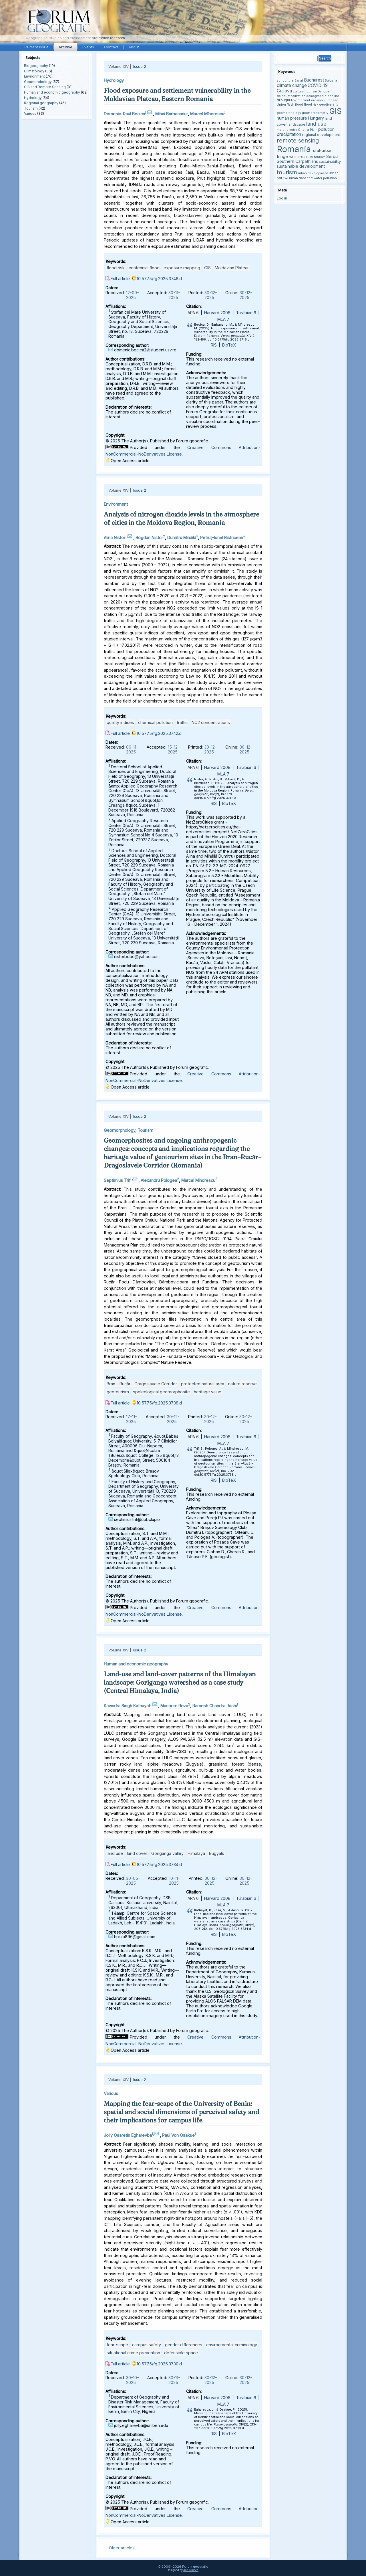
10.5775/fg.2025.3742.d (159, 733)
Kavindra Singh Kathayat (127, 1705)
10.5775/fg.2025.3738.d (159, 1402)
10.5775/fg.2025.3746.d (159, 278)
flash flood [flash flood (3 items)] (295, 104)
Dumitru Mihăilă (181, 537)
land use (115, 1853)
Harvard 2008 (217, 312)
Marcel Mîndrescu (207, 113)
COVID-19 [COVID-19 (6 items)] (318, 85)
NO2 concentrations (211, 722)
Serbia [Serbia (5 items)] (332, 156)
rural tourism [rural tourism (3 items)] (315, 157)
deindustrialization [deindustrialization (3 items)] (291, 96)
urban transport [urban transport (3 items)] (301, 178)
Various (30, 113)
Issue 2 (139, 66)
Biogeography (36, 66)
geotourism (118, 1391)
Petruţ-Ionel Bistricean (221, 537)
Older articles (119, 2547)
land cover (137, 1853)
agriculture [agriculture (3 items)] (285, 80)
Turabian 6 (246, 312)
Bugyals (216, 1853)
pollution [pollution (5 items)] (326, 129)
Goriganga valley (167, 1853)
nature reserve (242, 1383)
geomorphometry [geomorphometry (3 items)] (315, 113)
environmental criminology (231, 2344)
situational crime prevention (133, 2352)
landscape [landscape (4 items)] (296, 124)
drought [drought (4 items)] (283, 100)
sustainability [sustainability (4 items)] (330, 161)
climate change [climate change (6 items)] (292, 85)
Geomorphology (38, 82)
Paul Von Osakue (178, 2135)
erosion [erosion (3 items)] (317, 100)
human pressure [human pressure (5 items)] (292, 118)
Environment (34, 76)
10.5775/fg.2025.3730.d (159, 2363)
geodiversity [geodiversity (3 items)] (328, 104)
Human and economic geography (52, 92)
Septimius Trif (117, 1180)
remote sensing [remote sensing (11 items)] (298, 140)
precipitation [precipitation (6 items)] (289, 134)
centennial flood (144, 267)
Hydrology (33, 98)
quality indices (120, 722)
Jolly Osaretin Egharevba (128, 2135)
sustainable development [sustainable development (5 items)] (301, 166)
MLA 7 (223, 319)
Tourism (31, 108)
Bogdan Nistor (149, 537)
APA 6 (193, 312)
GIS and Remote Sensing (45, 87)
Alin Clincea (190, 2570)
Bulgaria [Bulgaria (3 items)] (331, 80)
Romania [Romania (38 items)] (294, 149)
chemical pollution (155, 722)
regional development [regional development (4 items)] (321, 134)
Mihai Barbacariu (170, 113)
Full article (120, 278)
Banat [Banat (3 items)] (299, 80)
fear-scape (117, 2344)
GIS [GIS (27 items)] (335, 111)
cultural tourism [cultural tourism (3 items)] (305, 91)
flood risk (116, 267)
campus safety (146, 2344)
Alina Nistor (114, 537)
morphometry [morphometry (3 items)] (287, 130)
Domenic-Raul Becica (124, 113)
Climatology (34, 71)
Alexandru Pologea (159, 1180)
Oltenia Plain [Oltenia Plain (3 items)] (307, 130)
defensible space (181, 2352)
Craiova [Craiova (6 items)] (284, 91)
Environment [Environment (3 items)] (300, 100)
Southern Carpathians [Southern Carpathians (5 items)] (297, 161)
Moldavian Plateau (232, 267)
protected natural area (202, 1383)
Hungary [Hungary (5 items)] (316, 118)
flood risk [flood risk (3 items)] (311, 104)
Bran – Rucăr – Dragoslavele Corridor (142, 1383)
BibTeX (229, 345)
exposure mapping (182, 267)
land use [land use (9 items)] (316, 123)
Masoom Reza (174, 1705)
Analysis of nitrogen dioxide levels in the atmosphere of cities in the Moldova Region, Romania (181, 518)
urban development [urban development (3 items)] (313, 173)
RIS (214, 345)
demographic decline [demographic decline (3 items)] (322, 96)
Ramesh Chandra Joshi (214, 1705)
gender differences (183, 2344)
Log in (282, 198)
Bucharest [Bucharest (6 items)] (314, 80)
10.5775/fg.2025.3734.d (159, 1864)
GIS (207, 267)
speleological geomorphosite (161, 1391)
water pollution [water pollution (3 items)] (325, 178)
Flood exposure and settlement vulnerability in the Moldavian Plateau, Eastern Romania (177, 94)
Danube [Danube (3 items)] (324, 91)
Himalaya (196, 1853)
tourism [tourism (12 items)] (287, 172)
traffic (182, 722)
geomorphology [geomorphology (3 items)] (289, 113)
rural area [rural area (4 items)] (297, 157)
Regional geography (41, 103)
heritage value (207, 1391)
